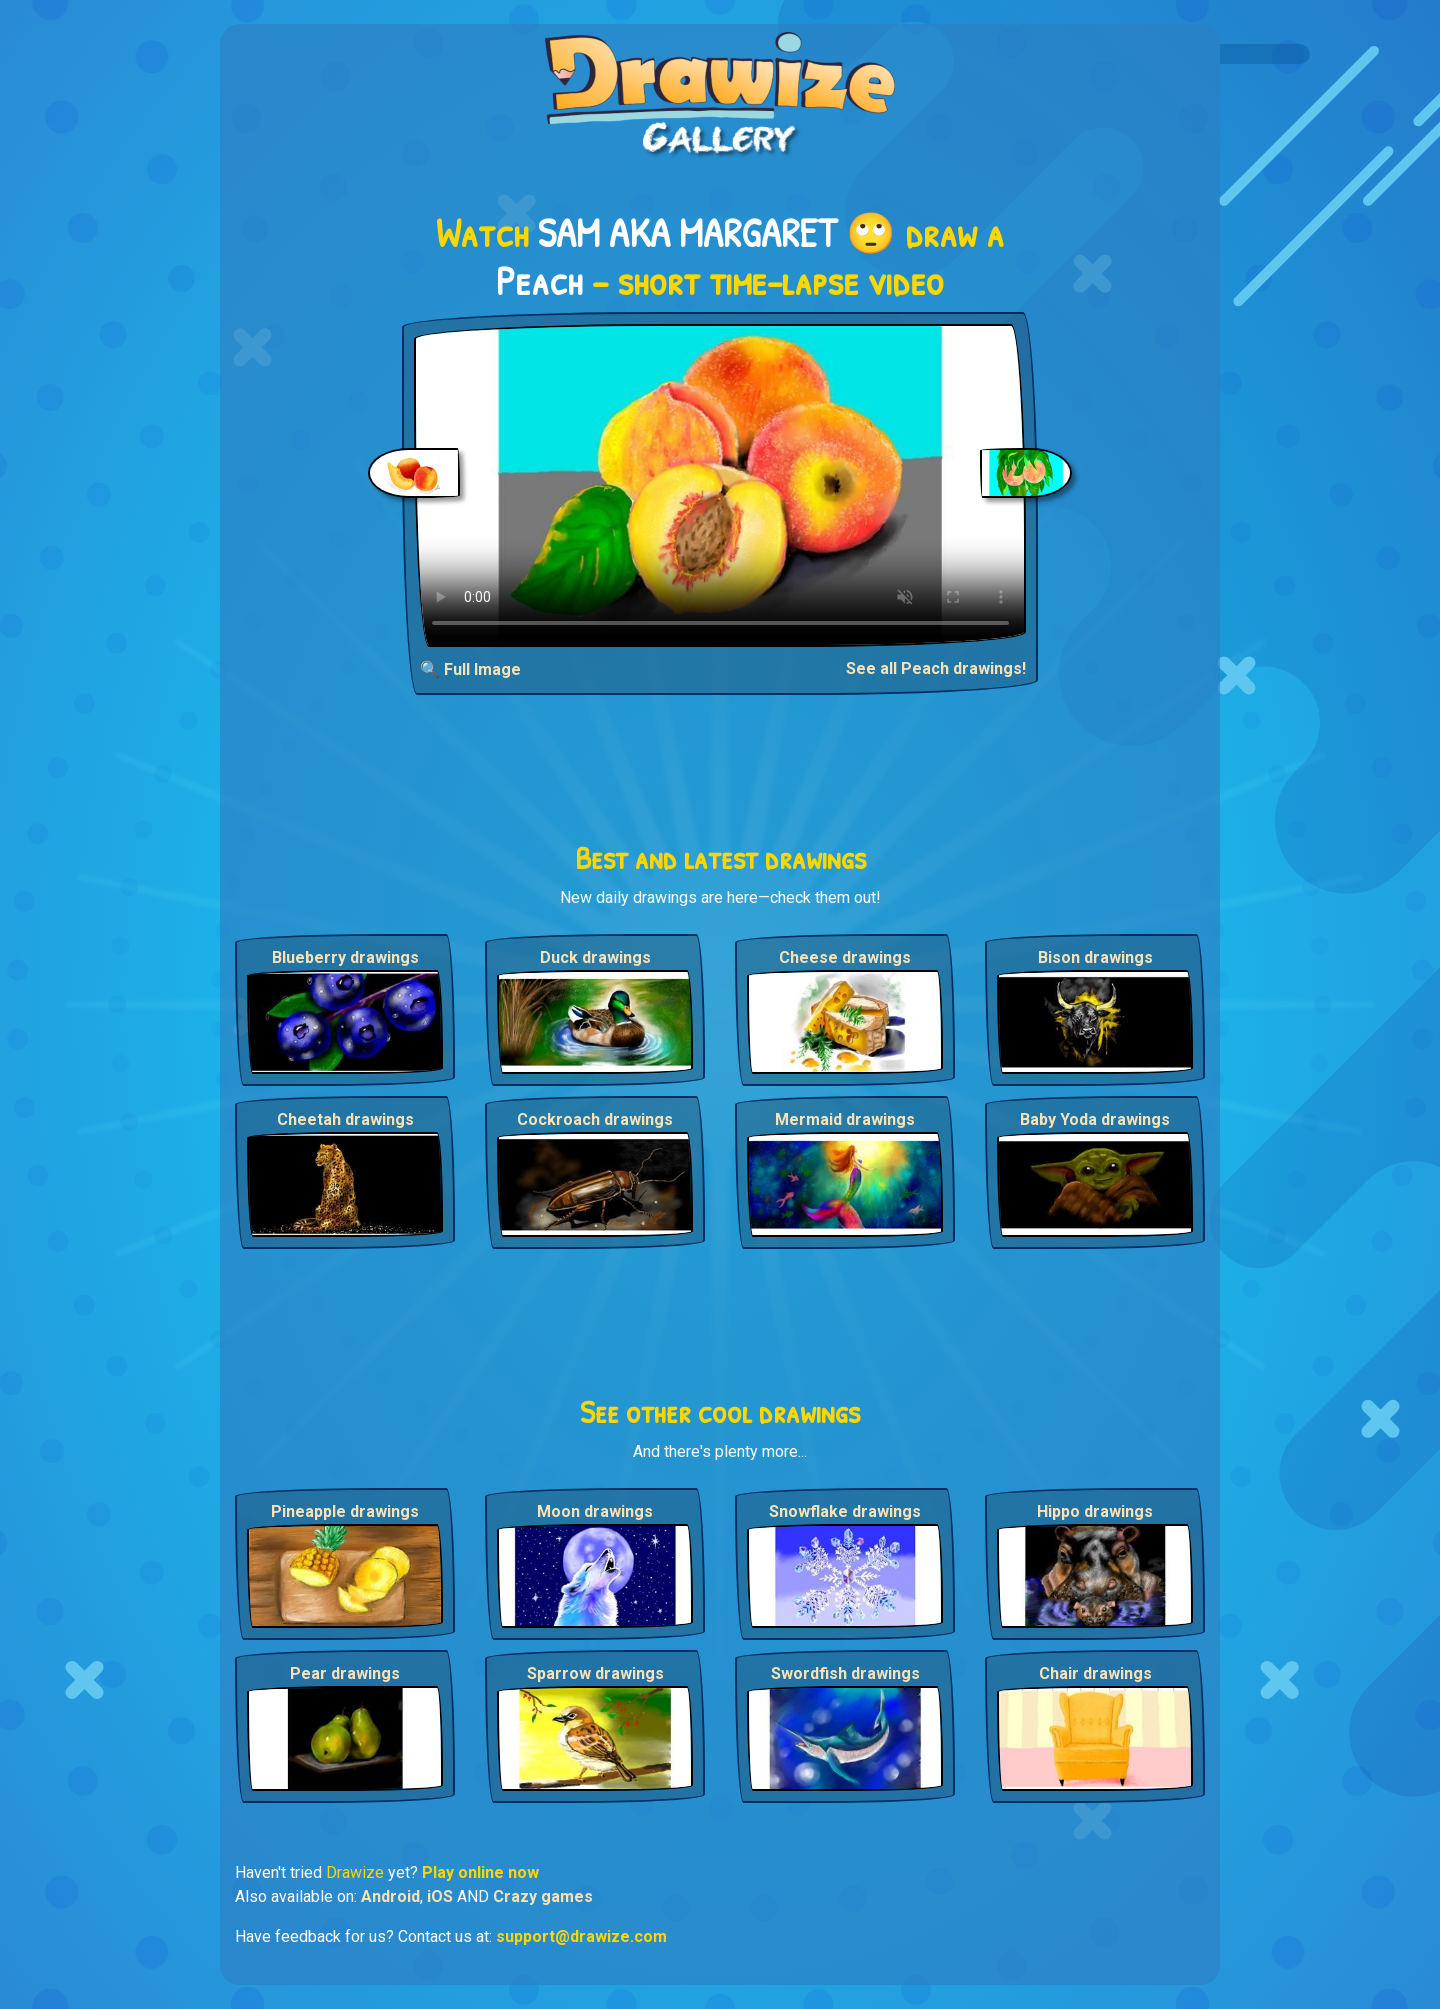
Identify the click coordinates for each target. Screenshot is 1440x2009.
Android (390, 1896)
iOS (440, 1896)
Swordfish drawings (845, 1673)
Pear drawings (345, 1673)
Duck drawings (595, 957)
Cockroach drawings (595, 1119)
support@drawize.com (581, 1936)
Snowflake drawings (845, 1511)
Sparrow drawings (595, 1673)
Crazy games (543, 1896)
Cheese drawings (845, 957)
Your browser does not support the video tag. (720, 485)
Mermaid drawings (845, 1119)
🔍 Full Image (470, 669)
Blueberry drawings (345, 957)
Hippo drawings (1095, 1511)
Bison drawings (1095, 957)
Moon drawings (595, 1511)
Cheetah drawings (345, 1119)
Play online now (480, 1872)
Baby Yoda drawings (1095, 1119)
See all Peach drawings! (936, 668)
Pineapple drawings (345, 1511)
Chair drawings (1095, 1673)
